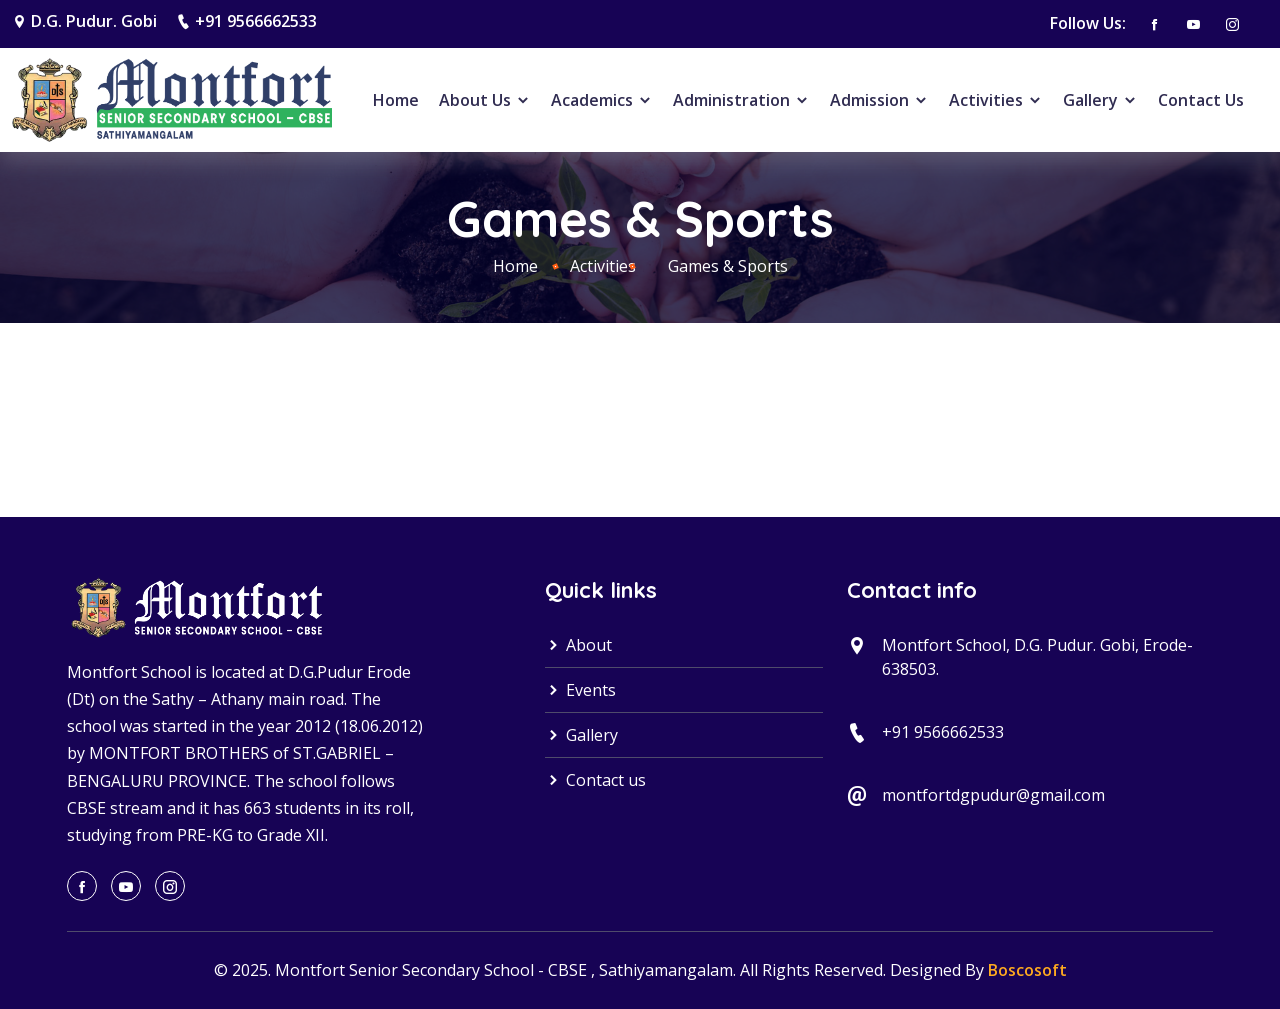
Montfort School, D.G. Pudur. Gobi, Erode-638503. (1037, 657)
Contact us (595, 780)
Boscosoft (1027, 970)
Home (396, 100)
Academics (602, 100)
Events (580, 690)
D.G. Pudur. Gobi (94, 21)
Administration (741, 100)
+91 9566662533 (256, 21)
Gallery (1100, 100)
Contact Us (1201, 100)
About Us (485, 100)
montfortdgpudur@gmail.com (993, 795)
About (578, 645)
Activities (996, 100)
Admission (879, 100)
